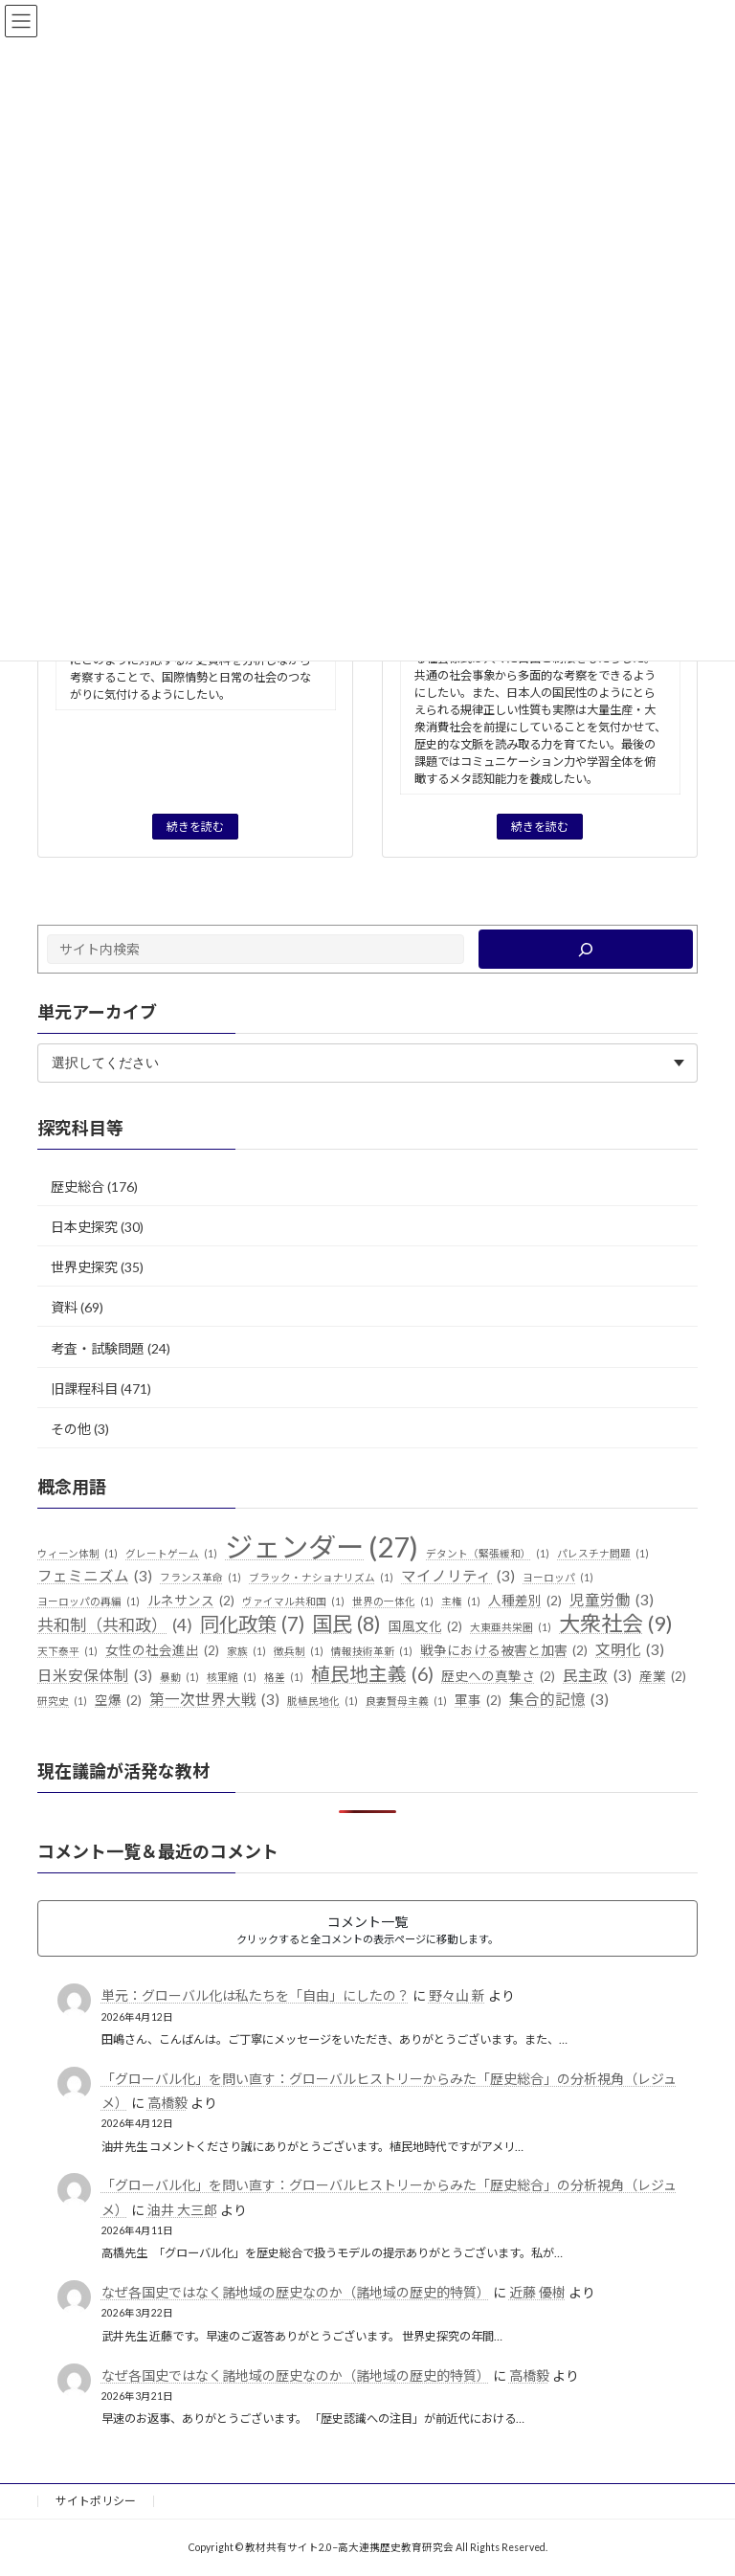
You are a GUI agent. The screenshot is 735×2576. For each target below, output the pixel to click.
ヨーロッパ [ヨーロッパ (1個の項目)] (558, 1577)
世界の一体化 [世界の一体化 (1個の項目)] (393, 1600)
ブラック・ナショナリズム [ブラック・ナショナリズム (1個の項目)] (321, 1577)
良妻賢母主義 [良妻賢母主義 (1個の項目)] (406, 1701)
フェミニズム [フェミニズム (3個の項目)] (94, 1576)
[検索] (586, 949)
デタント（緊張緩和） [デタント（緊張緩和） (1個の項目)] (487, 1553)
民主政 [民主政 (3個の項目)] (597, 1676)
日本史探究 (84, 1227)
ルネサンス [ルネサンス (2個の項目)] (190, 1600)
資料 (64, 1307)
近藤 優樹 (537, 2292)
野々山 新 (457, 1995)
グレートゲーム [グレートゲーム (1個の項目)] (171, 1553)
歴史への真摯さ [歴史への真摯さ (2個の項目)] (498, 1677)
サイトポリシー (96, 2501)
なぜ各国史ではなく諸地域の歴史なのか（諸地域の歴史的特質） (295, 2292)
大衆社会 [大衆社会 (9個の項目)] (616, 1623)
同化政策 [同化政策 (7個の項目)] (252, 1624)
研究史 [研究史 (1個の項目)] (62, 1701)
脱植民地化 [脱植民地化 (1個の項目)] (322, 1701)
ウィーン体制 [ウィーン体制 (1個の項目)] (77, 1553)
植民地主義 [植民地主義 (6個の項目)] (372, 1674)
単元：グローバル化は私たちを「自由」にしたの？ (255, 1995)
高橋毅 (167, 2102)
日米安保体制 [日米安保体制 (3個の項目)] (94, 1676)
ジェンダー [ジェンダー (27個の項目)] (321, 1546)
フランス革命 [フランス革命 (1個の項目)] (200, 1577)
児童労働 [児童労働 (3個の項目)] (611, 1599)
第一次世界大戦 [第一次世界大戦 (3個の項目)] (214, 1700)
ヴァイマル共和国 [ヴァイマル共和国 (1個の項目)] (293, 1600)
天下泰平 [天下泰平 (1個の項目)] (67, 1651)
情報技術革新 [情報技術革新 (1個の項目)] (371, 1651)
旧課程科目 (84, 1387)
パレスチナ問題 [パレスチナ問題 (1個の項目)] (603, 1553)
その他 (71, 1429)
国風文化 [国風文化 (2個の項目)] (425, 1627)
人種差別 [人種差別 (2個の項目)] (525, 1600)
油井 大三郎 (182, 2209)
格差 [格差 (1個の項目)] (283, 1677)
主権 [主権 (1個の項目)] (460, 1600)
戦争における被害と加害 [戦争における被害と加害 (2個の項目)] (504, 1651)
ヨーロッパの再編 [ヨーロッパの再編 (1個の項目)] (88, 1600)
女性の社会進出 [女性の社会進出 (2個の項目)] (162, 1651)
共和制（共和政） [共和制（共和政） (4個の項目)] (114, 1625)
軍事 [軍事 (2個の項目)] (478, 1701)
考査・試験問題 (98, 1347)
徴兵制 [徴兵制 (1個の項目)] (298, 1651)
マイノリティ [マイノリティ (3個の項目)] (458, 1576)
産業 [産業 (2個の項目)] (662, 1677)
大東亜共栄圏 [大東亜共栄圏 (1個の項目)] (510, 1627)
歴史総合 (77, 1186)
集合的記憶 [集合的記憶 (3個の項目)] (559, 1700)
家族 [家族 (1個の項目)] (246, 1651)
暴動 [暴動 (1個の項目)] (179, 1677)
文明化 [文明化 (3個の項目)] (629, 1650)
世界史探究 (84, 1267)
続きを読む (195, 826)
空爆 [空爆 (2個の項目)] (118, 1701)
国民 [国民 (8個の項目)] (346, 1624)
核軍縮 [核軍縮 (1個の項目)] (231, 1677)
